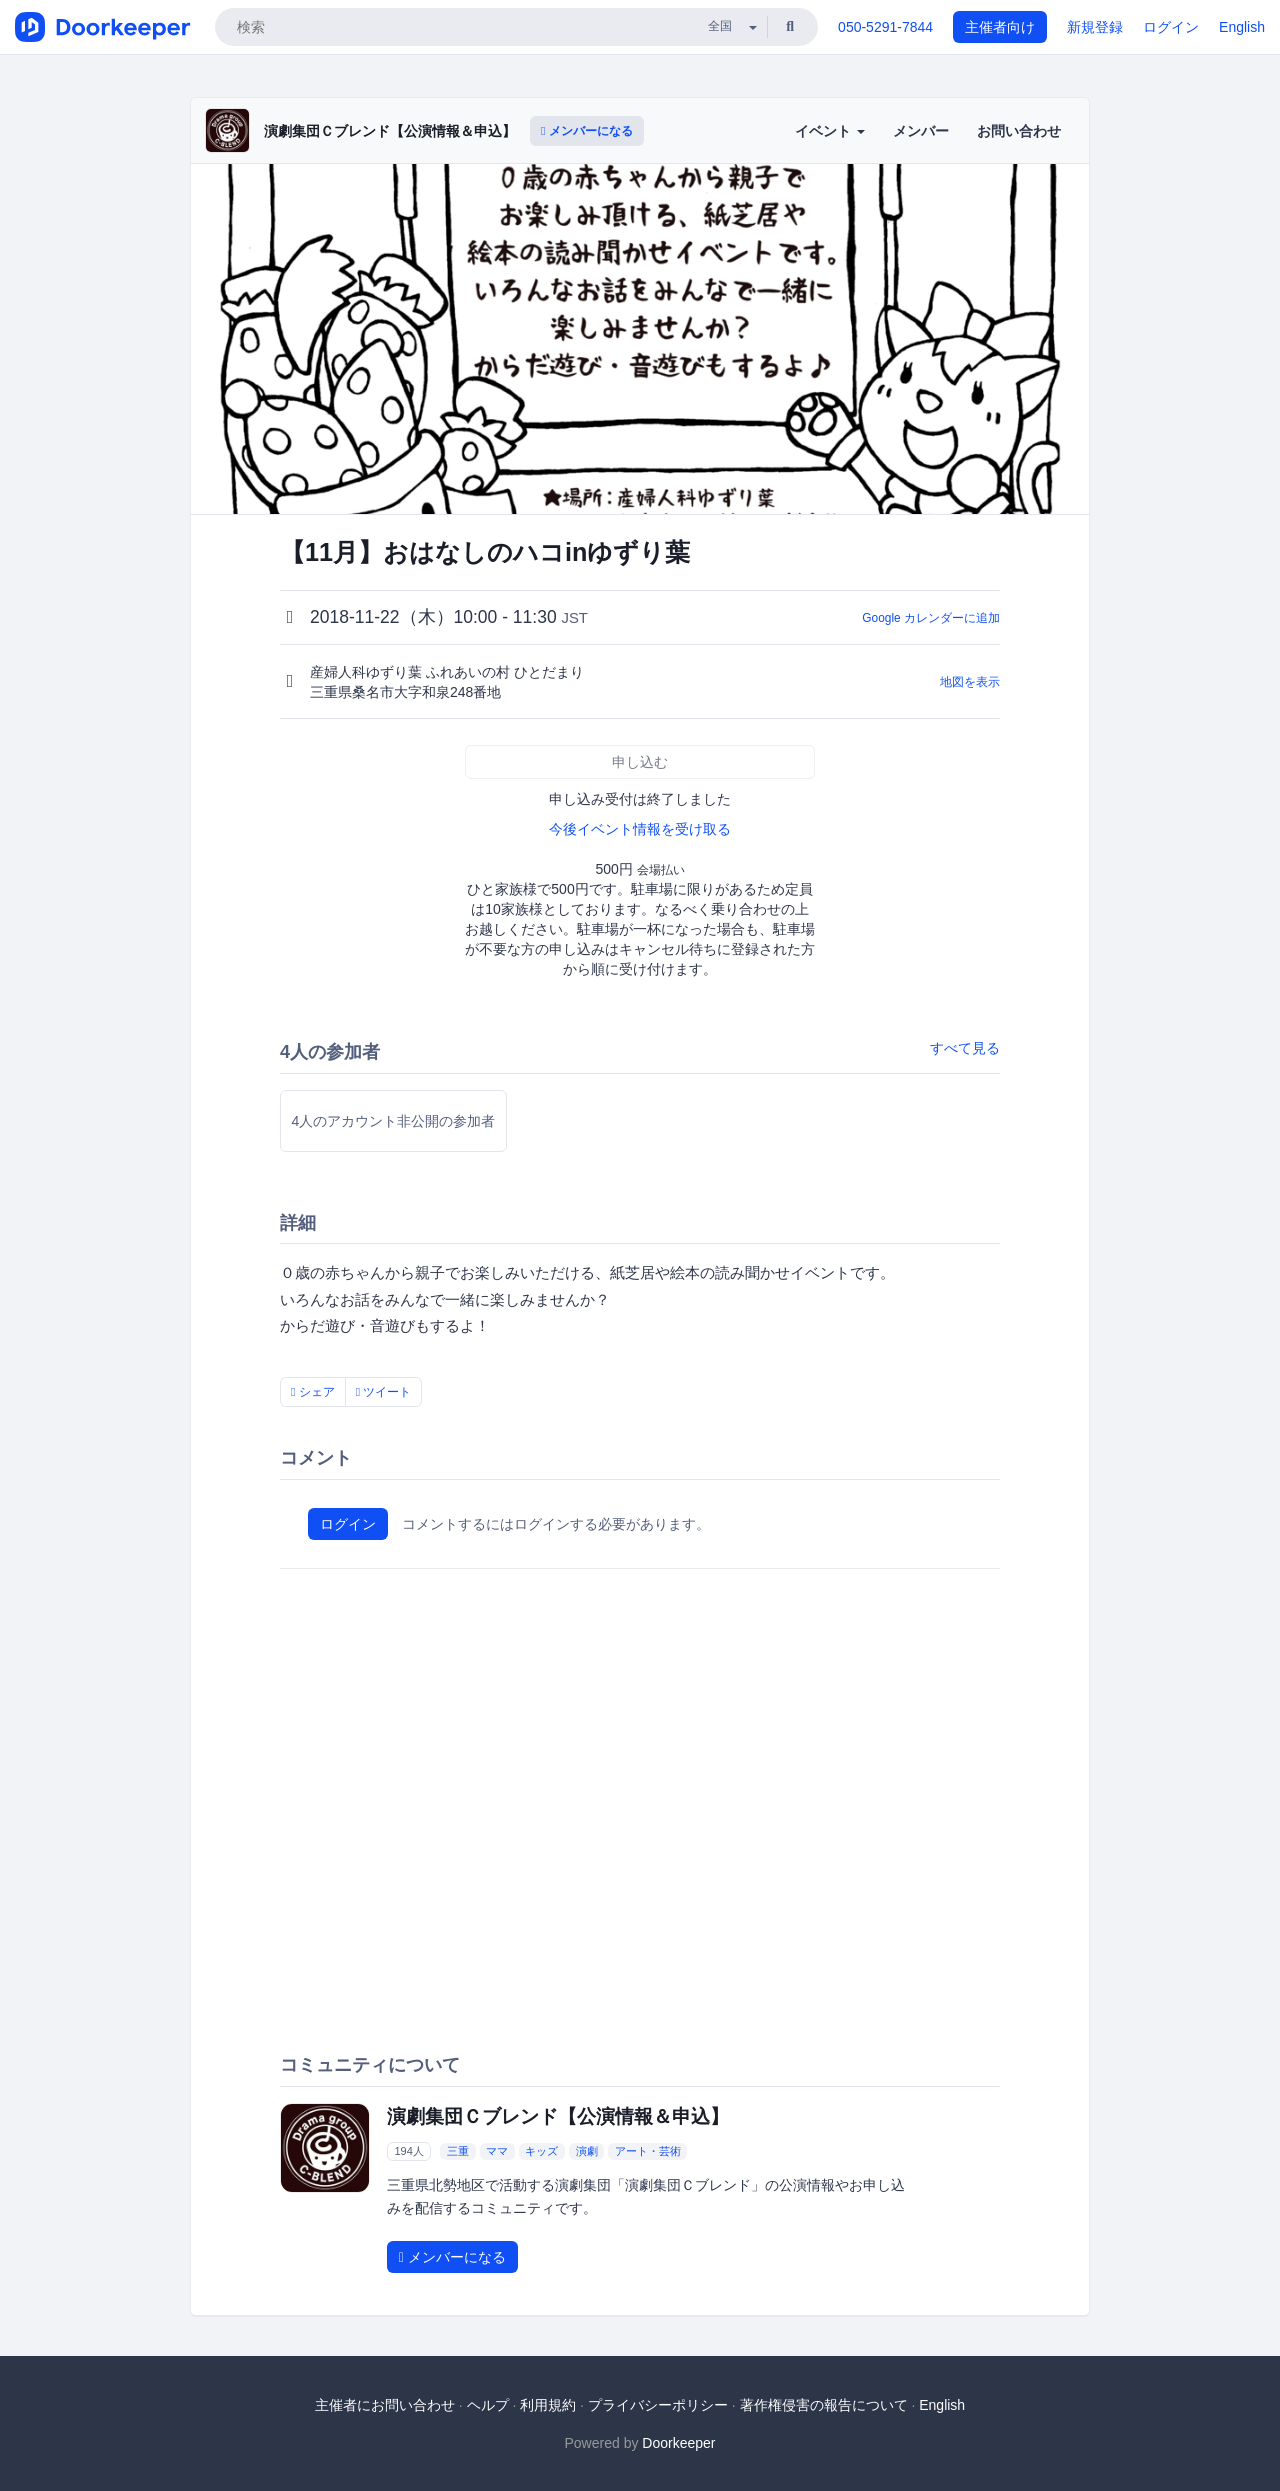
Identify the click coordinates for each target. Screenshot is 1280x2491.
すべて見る (965, 1048)
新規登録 (1095, 27)
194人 (408, 2151)
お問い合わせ (1019, 131)
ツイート (384, 1392)
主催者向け (1000, 27)
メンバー (921, 131)
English (1242, 27)
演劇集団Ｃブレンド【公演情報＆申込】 (390, 131)
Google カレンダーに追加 (931, 618)
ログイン (1171, 27)
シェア (313, 1392)
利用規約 (548, 2405)
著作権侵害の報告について (824, 2405)
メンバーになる (587, 131)
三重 (458, 2151)
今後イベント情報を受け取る (640, 829)
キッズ (541, 2151)
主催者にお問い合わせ (385, 2405)
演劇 (587, 2151)
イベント (830, 131)
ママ (497, 2151)
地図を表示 (970, 682)
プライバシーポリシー (658, 2405)
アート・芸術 (648, 2151)
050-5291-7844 (885, 27)
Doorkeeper (678, 2443)
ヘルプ (488, 2405)
